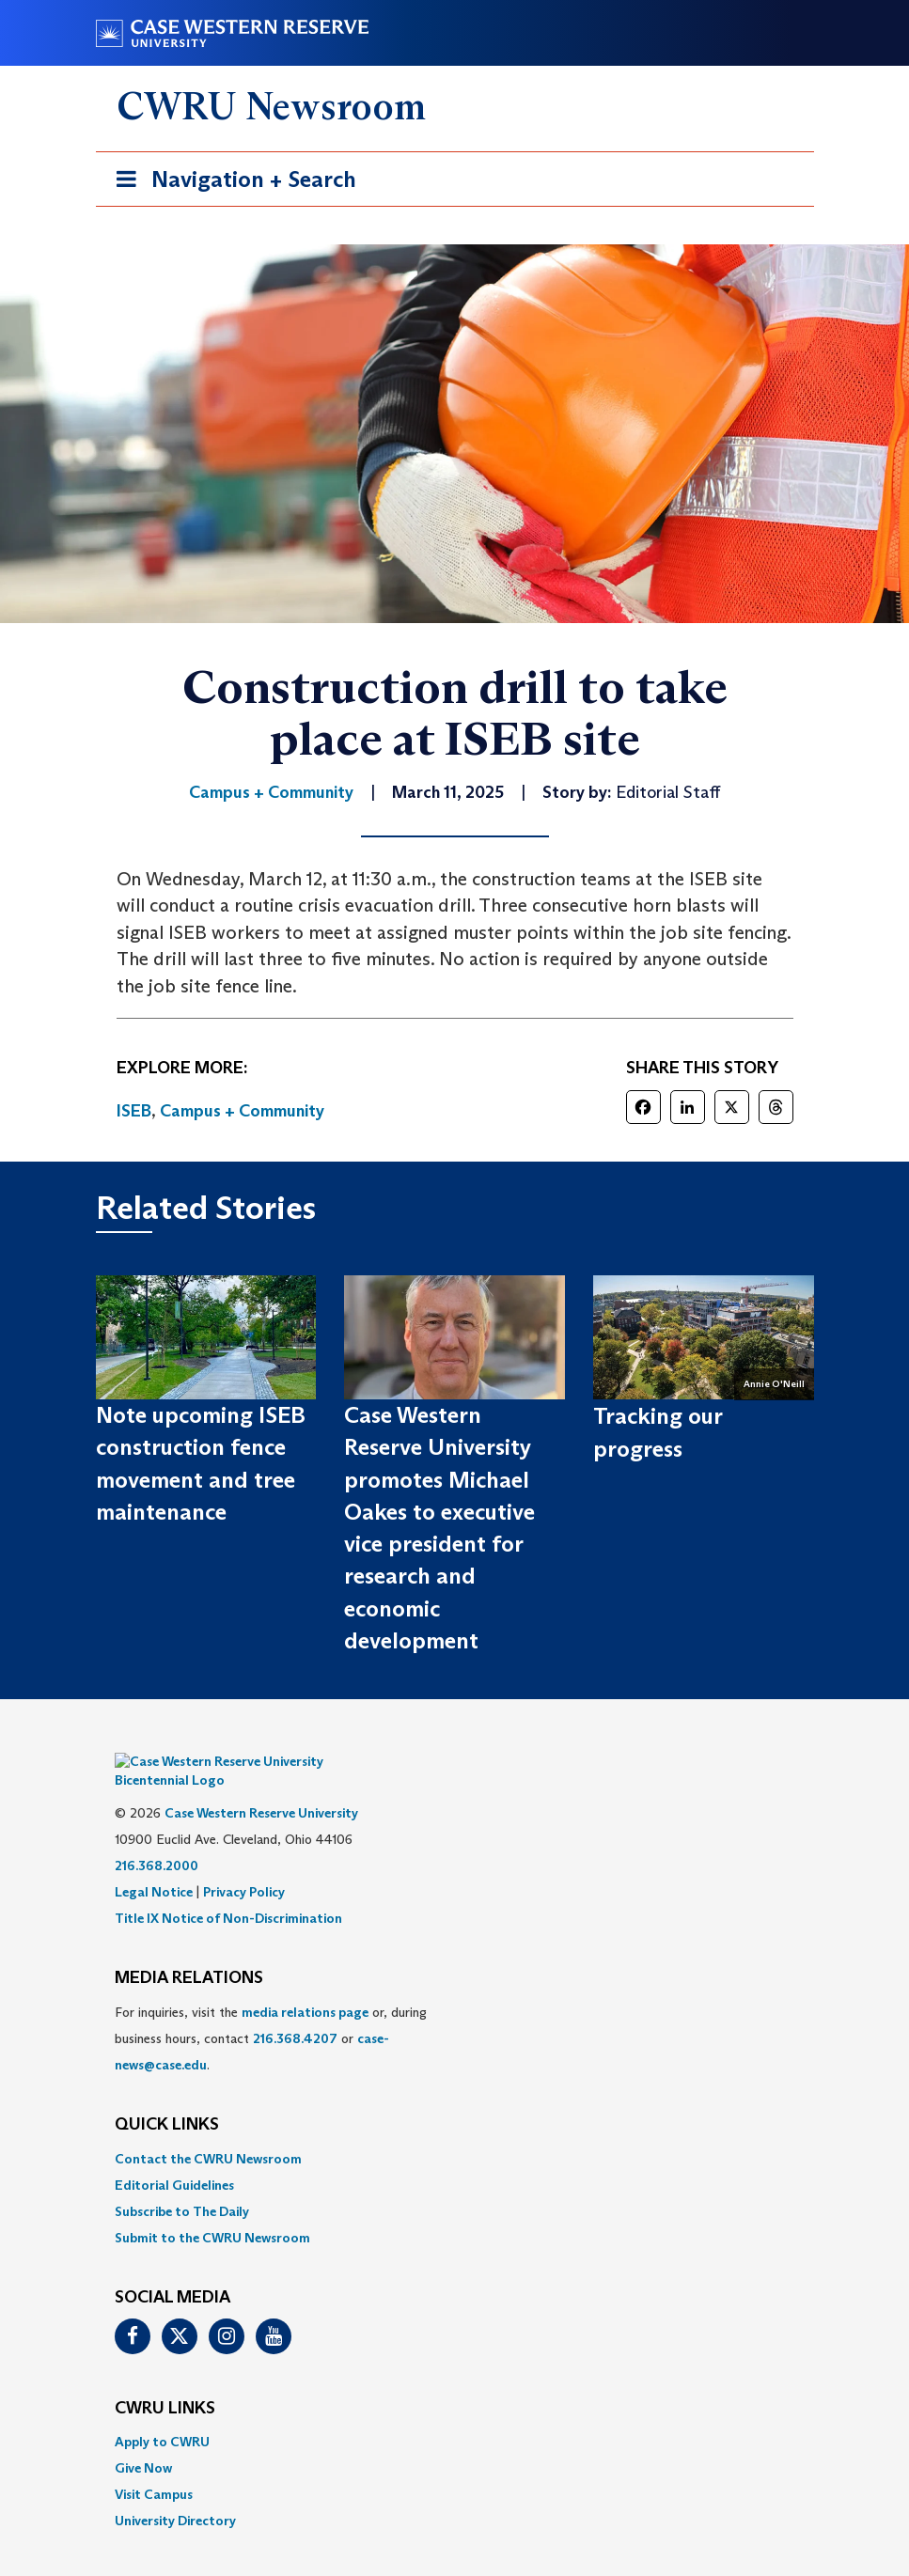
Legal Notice (154, 1863)
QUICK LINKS (167, 2096)
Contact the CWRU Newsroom (208, 2130)
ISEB (134, 1111)
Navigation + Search (230, 183)
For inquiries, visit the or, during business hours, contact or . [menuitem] (271, 2010)
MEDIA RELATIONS (189, 1950)
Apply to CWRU (162, 2413)
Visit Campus (154, 2466)
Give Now (143, 2439)
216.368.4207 (295, 2010)
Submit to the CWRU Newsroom (212, 2209)
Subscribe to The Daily (182, 2183)
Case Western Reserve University (261, 1784)
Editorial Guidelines (174, 2156)
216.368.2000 (156, 1837)
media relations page (305, 1983)
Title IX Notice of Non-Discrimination (228, 1889)
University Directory (175, 2492)
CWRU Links (165, 2380)
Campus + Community (242, 1111)
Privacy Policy (244, 1863)
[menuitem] (455, 2130)
